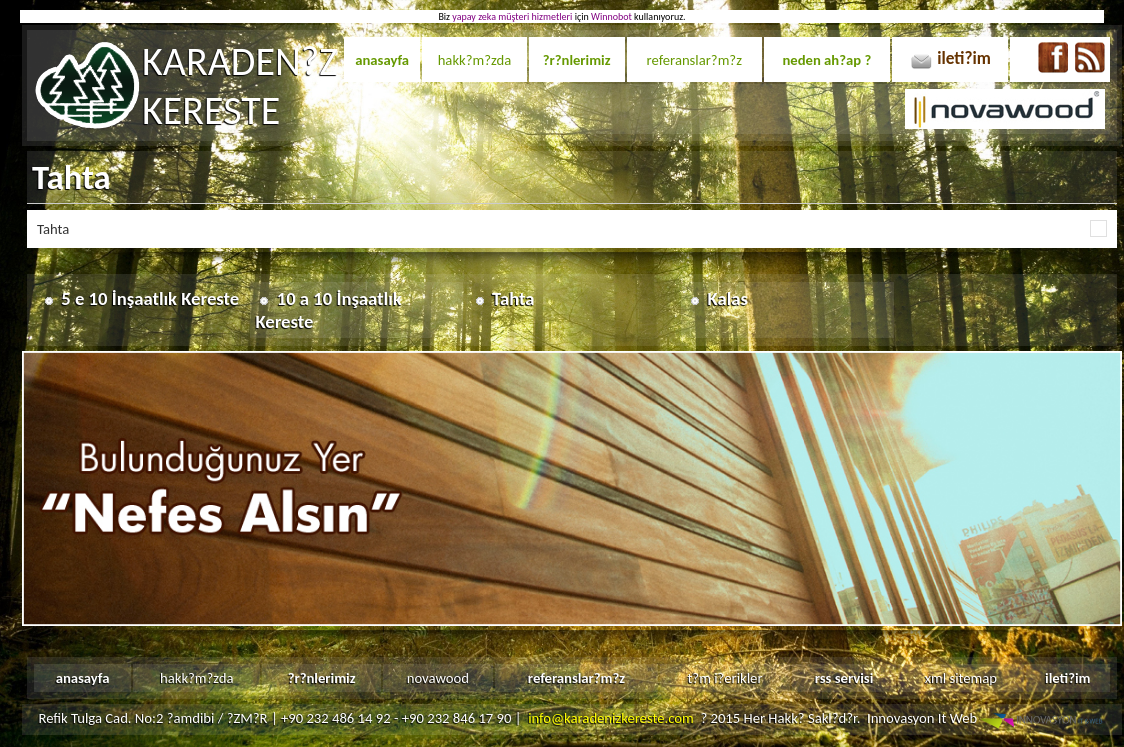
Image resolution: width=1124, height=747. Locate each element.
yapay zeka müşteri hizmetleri (512, 16)
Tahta (513, 298)
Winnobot (611, 16)
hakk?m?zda (475, 60)
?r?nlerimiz (577, 60)
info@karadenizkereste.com (611, 718)
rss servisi (844, 678)
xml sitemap (961, 678)
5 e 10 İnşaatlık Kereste (150, 298)
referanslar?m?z (694, 60)
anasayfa (382, 60)
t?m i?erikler (724, 678)
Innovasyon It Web (986, 718)
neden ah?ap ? (826, 60)
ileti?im (964, 58)
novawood (438, 678)
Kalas (728, 298)
